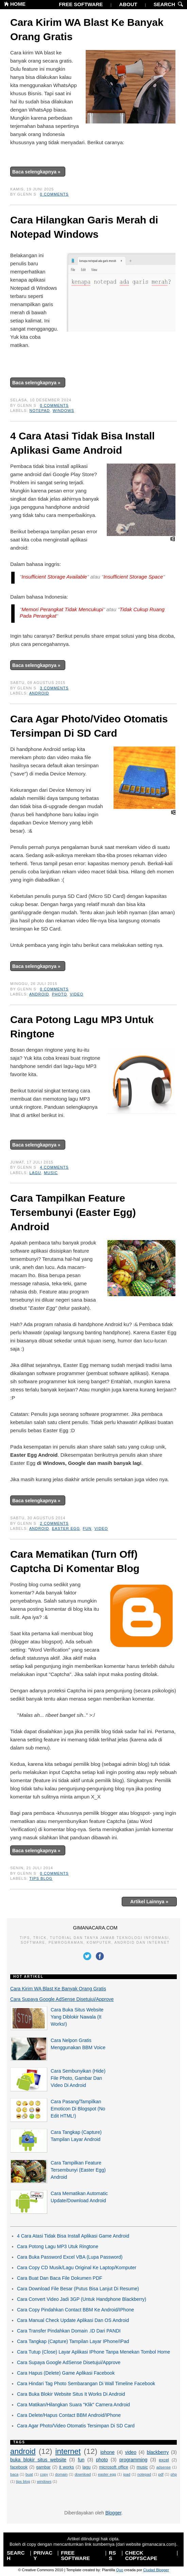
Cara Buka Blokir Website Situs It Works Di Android (71, 2394)
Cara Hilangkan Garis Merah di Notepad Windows (84, 227)
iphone (107, 2452)
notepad (40, 410)
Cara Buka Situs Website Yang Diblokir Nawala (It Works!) (77, 2017)
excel (164, 2460)
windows (63, 410)
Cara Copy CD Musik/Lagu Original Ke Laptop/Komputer (76, 2267)
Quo (119, 2570)
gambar (43, 2467)
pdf (161, 2474)
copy (44, 2474)
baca (14, 2474)
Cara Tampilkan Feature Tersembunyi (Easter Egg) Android (73, 1212)
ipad (126, 2474)
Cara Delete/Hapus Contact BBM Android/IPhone (69, 2415)
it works (66, 2467)
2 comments (54, 1523)
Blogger (113, 2512)
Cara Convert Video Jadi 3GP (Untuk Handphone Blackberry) (81, 2299)
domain (61, 2474)
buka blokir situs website (38, 2459)
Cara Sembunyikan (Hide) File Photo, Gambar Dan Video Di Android (78, 2078)
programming (133, 2459)
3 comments (54, 688)
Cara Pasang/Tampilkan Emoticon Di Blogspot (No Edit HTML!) (78, 2109)
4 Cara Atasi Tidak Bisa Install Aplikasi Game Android (82, 443)
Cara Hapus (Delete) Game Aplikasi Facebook (66, 2373)
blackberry (158, 2452)
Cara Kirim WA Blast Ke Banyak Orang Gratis (87, 29)
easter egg (66, 1528)
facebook (19, 2467)
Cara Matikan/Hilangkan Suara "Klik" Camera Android (73, 2404)
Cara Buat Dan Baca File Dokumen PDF (59, 2278)
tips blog (40, 1878)
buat (29, 2474)
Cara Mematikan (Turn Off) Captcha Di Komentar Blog (74, 1561)
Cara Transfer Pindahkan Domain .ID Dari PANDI (69, 2331)
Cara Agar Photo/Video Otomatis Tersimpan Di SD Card (89, 726)
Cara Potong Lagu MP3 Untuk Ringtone (82, 1026)
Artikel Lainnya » (149, 1901)
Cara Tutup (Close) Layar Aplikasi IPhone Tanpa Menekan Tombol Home (93, 2352)
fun (87, 1528)
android (39, 693)
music (51, 1173)
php (174, 2474)
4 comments (54, 1167)
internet (68, 2451)
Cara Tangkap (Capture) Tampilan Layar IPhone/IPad (73, 2341)
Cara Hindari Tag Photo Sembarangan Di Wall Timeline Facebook (86, 2383)
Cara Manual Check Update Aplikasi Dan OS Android (73, 2320)
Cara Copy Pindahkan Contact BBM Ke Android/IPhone (75, 2309)
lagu (35, 1173)
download (82, 2474)
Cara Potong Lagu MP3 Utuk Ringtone (57, 2246)
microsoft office (113, 2467)
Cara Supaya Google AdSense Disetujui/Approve (62, 1999)
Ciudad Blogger (156, 2570)
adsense (163, 2467)
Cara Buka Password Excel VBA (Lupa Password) (69, 2257)
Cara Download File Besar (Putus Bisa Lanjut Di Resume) (78, 2288)
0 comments (54, 194)
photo (59, 994)
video (76, 994)
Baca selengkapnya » (36, 171)
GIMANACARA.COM (95, 1927)
